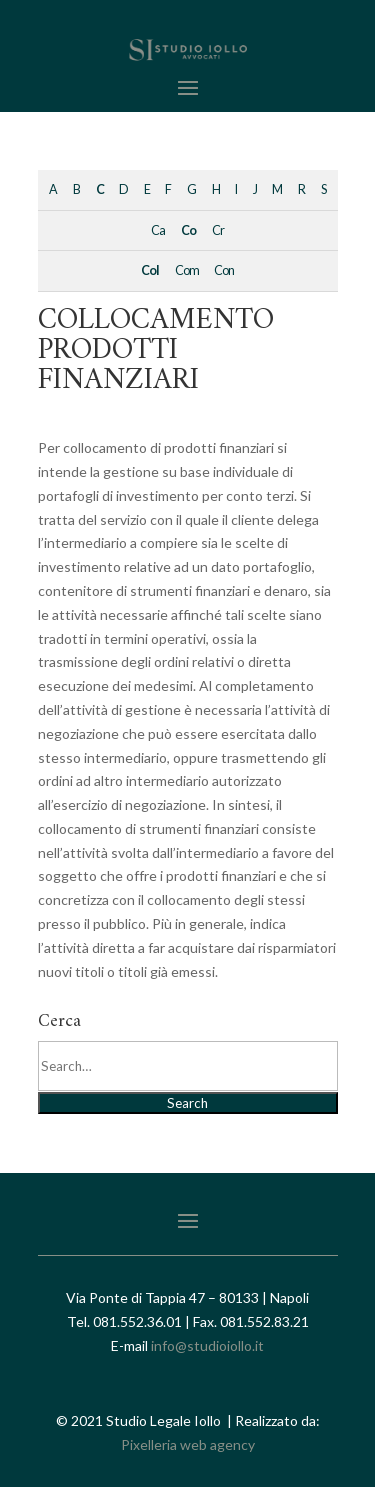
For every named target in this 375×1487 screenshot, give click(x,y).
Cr (218, 230)
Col (150, 270)
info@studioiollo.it (207, 1345)
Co (188, 230)
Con (224, 270)
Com (187, 270)
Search (187, 1103)
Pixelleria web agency (188, 1444)
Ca (158, 230)
